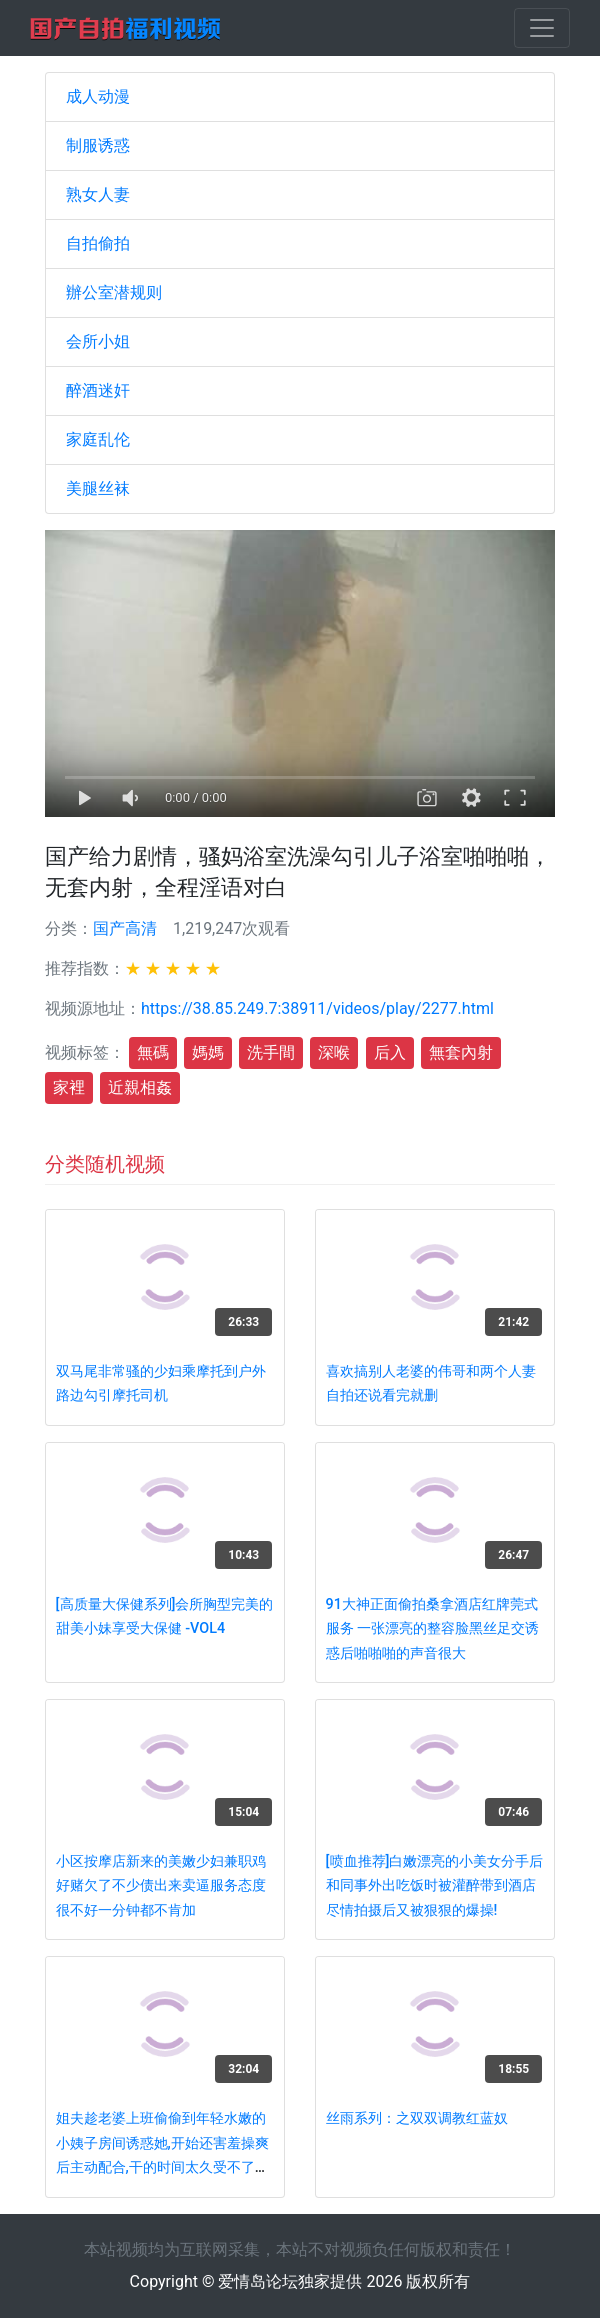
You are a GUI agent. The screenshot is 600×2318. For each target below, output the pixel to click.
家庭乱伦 (98, 439)
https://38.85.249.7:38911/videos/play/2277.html (317, 1008)
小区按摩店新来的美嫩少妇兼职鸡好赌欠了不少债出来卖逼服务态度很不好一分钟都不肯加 (161, 1886)
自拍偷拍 (98, 243)
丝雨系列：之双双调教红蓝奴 (417, 2118)
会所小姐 (98, 341)
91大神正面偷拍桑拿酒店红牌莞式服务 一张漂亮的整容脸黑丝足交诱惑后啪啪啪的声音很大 (433, 1629)
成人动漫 (98, 96)
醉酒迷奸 (98, 390)
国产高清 (125, 928)
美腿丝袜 (98, 488)
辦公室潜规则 (114, 292)
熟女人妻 (98, 194)
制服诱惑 (98, 145)
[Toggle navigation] (542, 28)
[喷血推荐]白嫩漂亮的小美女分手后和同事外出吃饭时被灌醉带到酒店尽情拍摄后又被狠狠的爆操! (435, 1886)
